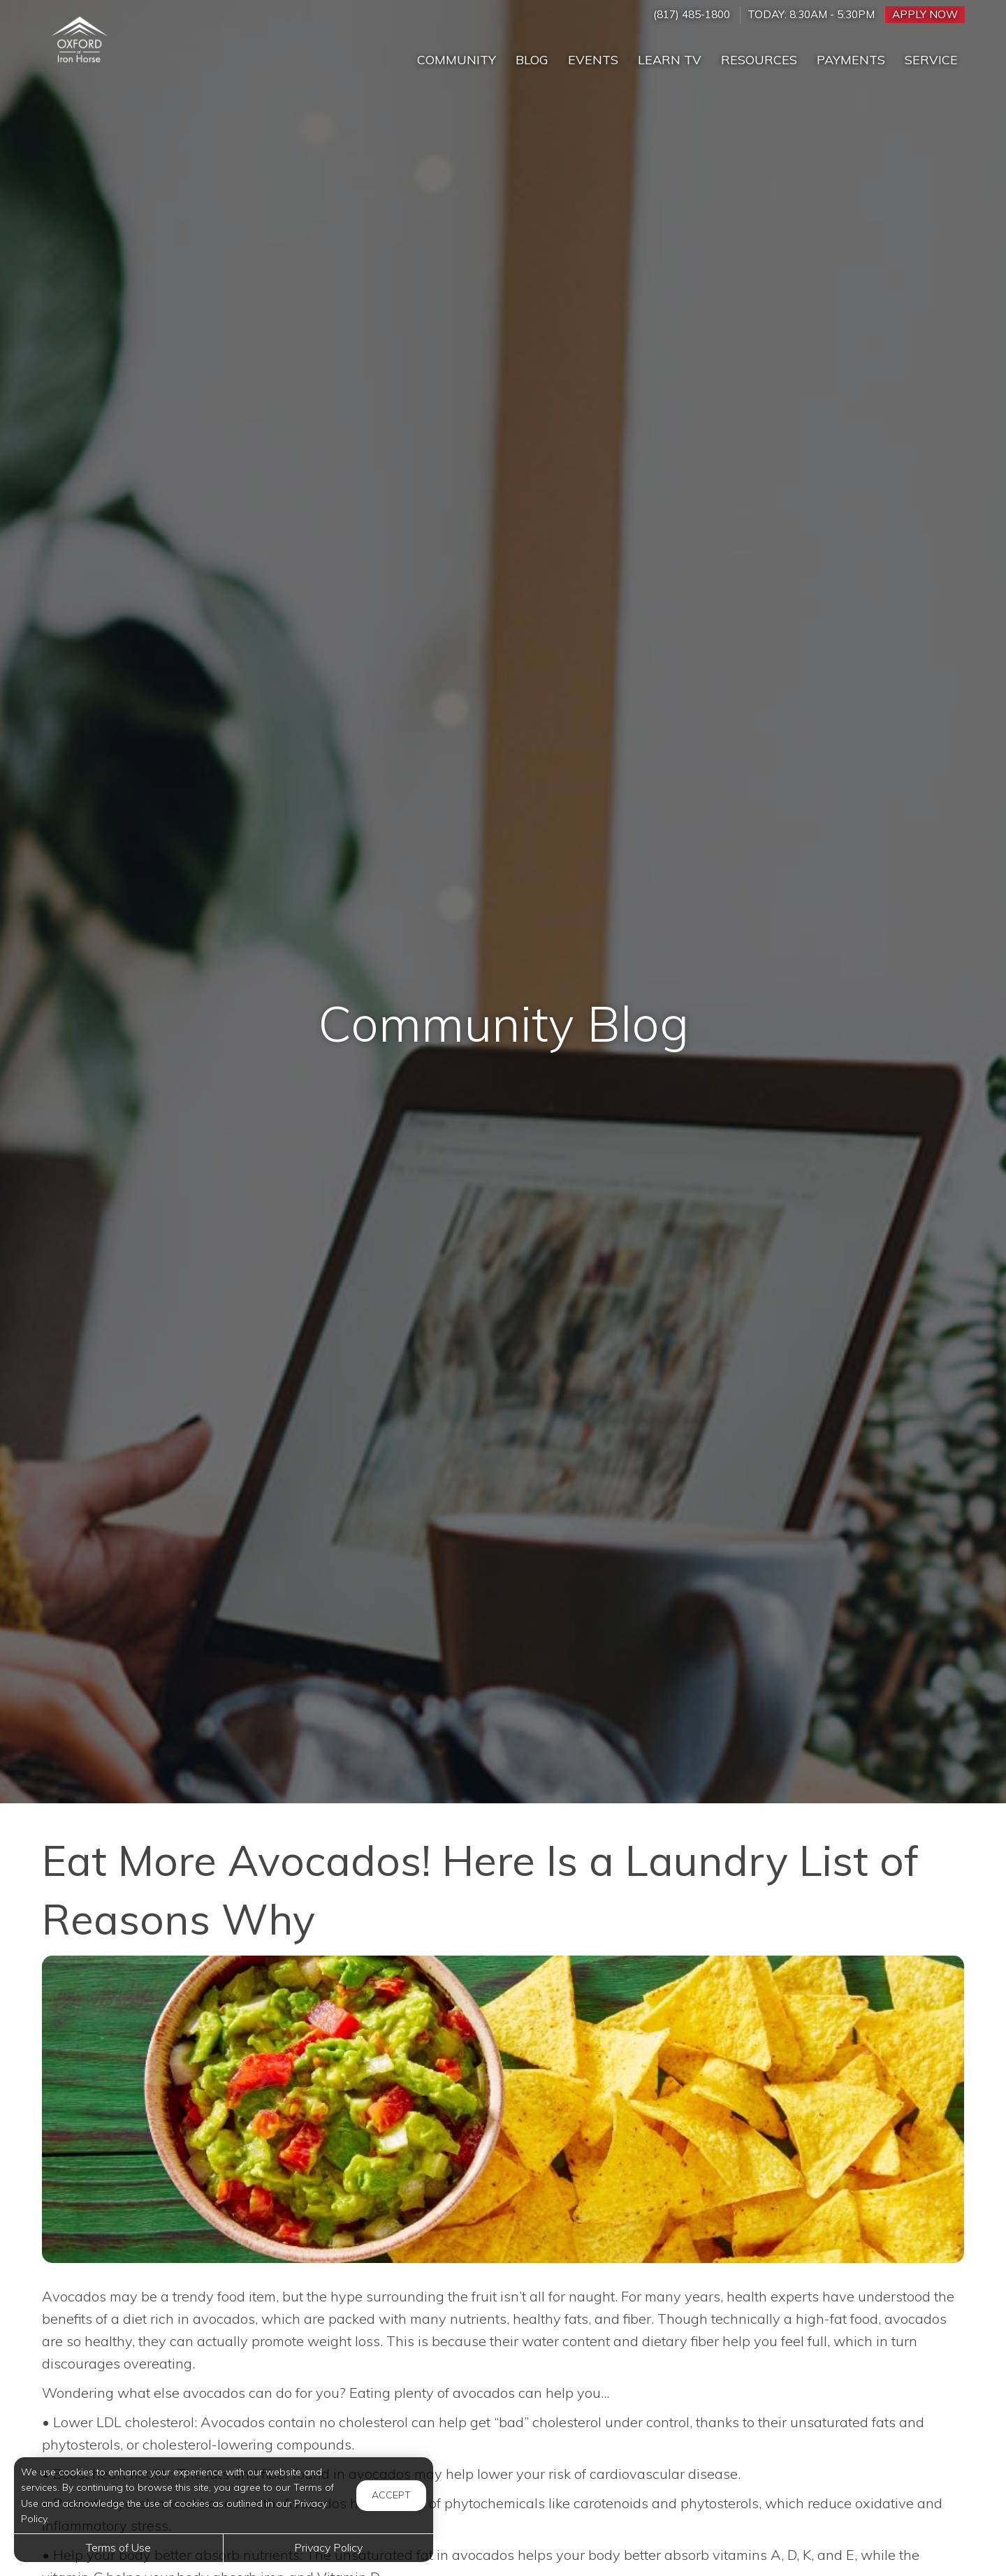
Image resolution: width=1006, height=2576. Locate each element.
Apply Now (925, 14)
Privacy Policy (328, 2547)
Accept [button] (391, 2495)
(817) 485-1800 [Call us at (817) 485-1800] (691, 14)
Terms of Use (118, 2547)
